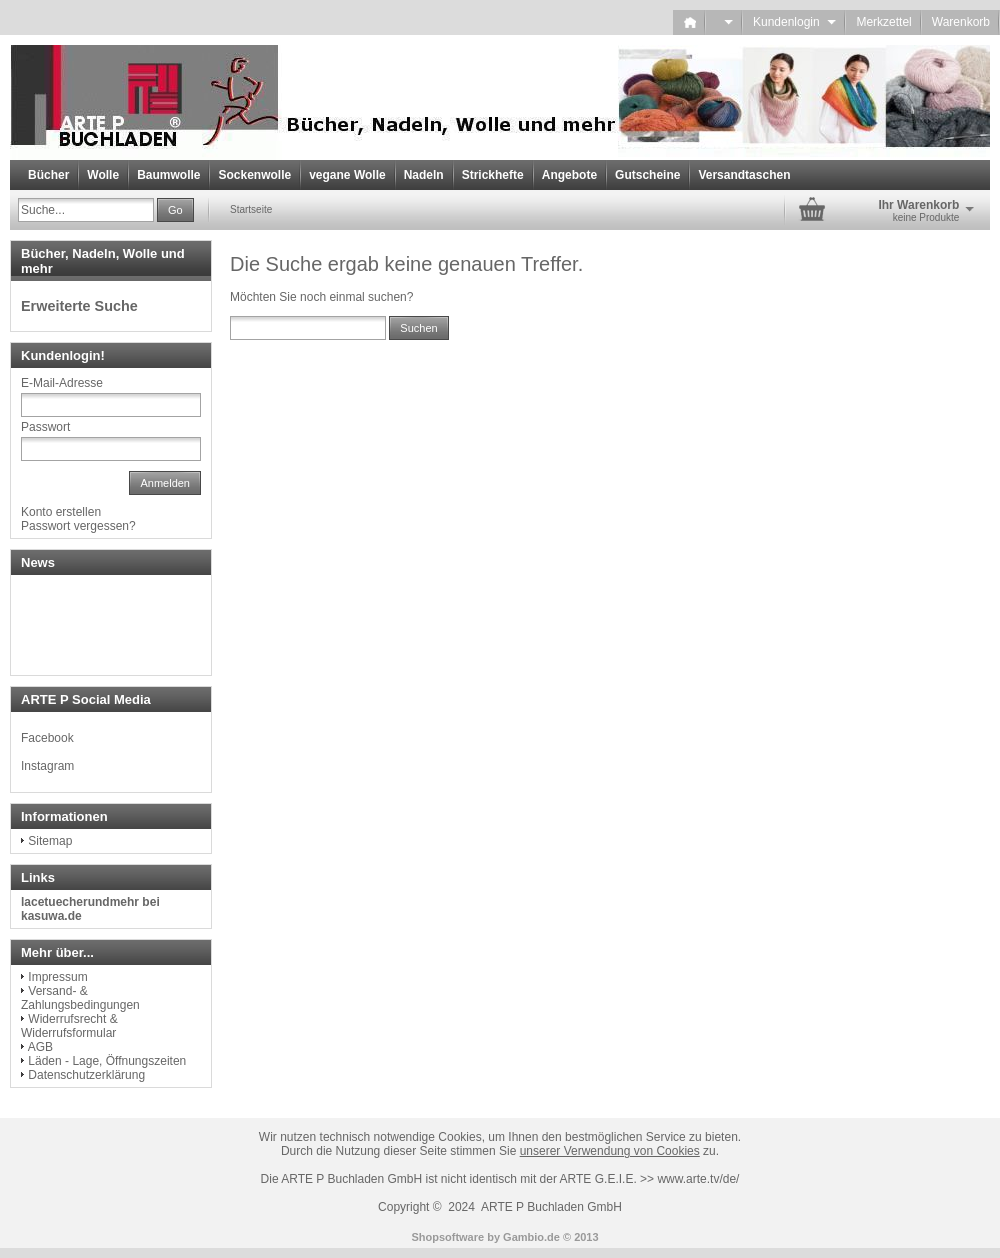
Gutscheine (647, 175)
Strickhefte (493, 175)
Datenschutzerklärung (86, 1075)
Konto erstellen (61, 512)
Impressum (57, 977)
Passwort (45, 427)
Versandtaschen (744, 175)
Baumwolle (168, 175)
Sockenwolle (254, 175)
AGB (40, 1047)
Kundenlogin (794, 22)
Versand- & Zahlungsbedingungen (80, 998)
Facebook (47, 738)
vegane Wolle (347, 175)
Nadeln (424, 175)
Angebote (569, 175)
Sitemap (50, 841)
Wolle (103, 175)
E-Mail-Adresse (62, 383)
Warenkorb (961, 22)
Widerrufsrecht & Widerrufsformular (69, 1026)
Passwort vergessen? (78, 526)
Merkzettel (883, 22)
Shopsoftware (447, 1237)
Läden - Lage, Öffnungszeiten (107, 1061)
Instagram (47, 766)
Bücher (48, 175)
